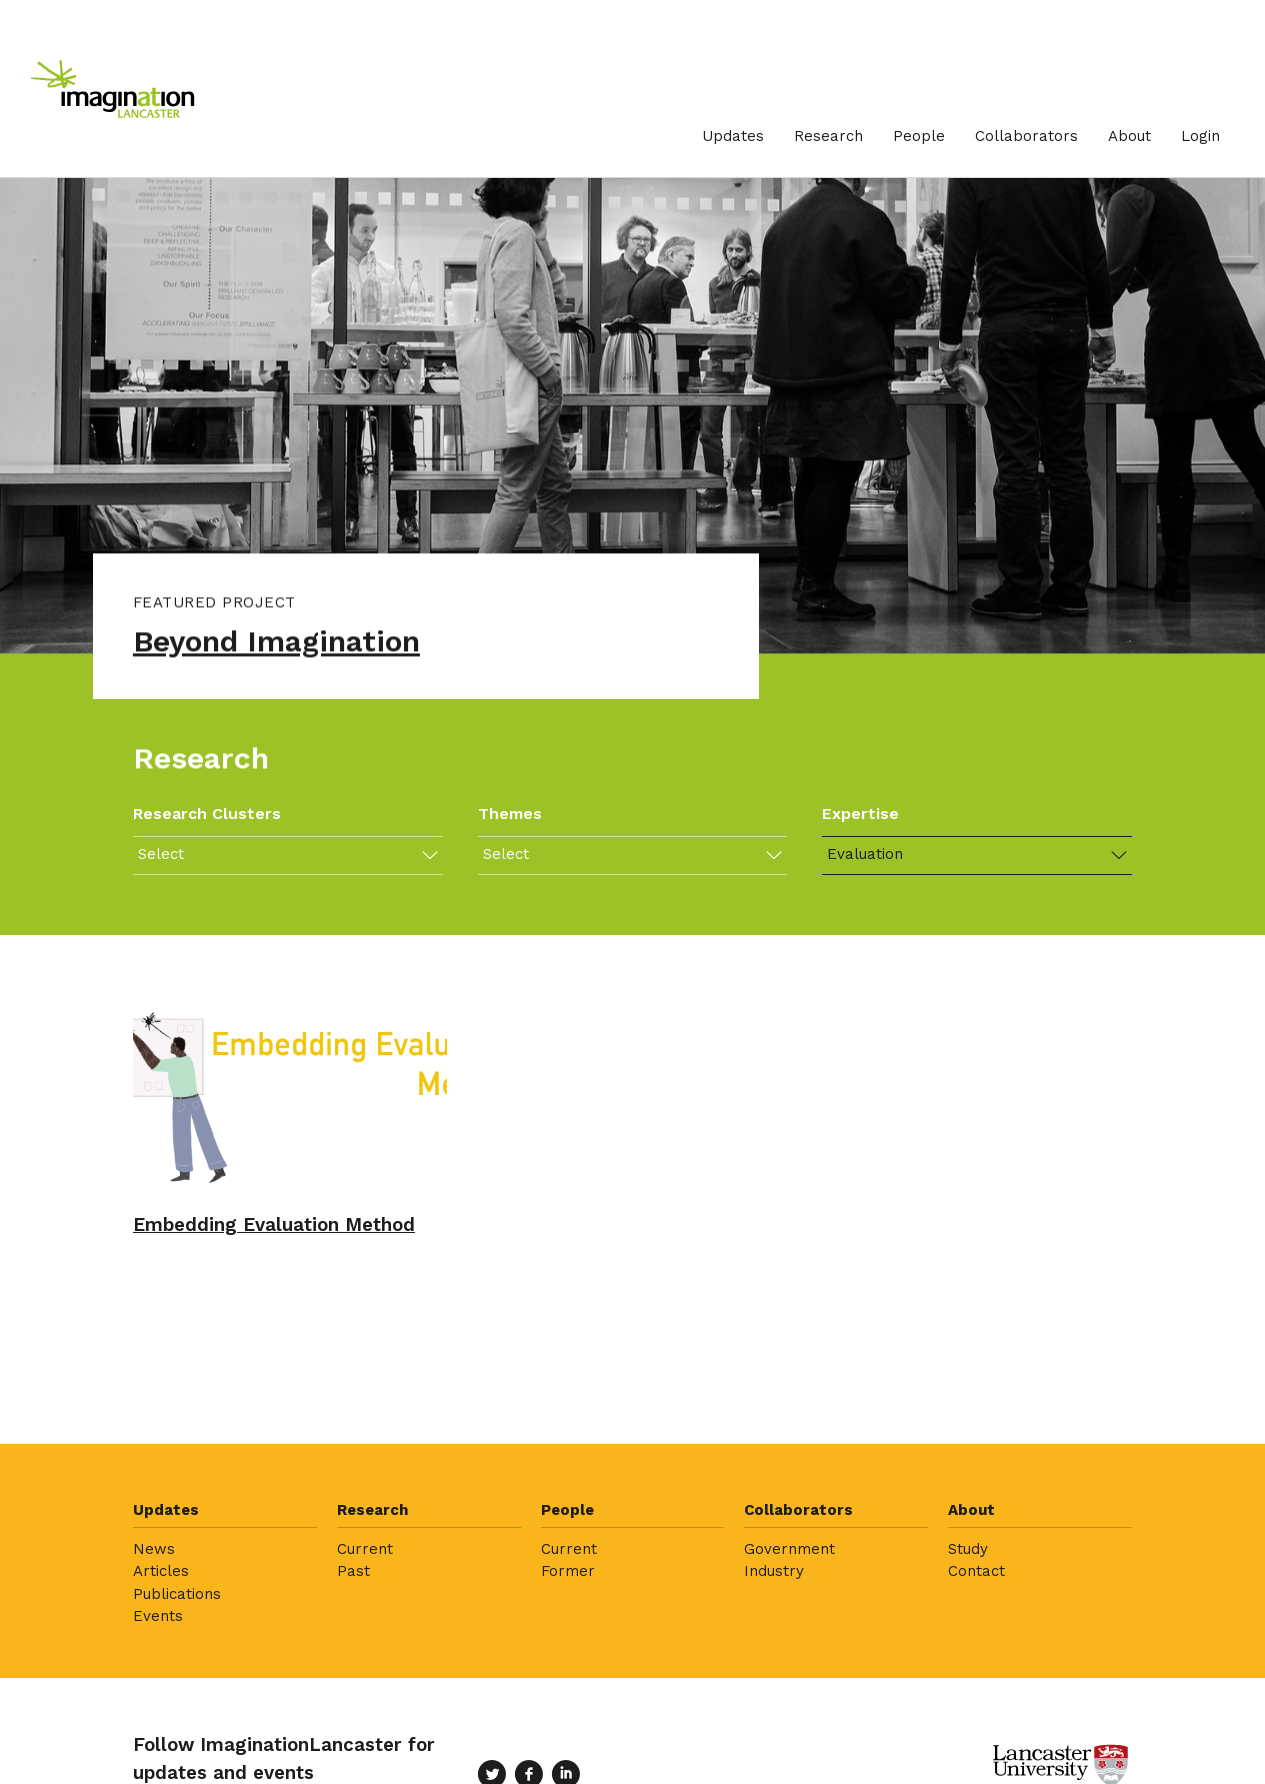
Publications (177, 1594)
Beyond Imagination (276, 643)
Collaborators (1026, 136)
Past (353, 1571)
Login (1200, 136)
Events (158, 1616)
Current (365, 1549)
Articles (161, 1571)
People (919, 136)
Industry (774, 1571)
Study (968, 1549)
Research (828, 136)
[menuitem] (733, 136)
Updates (733, 136)
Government (789, 1549)
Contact (976, 1571)
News (154, 1549)
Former (568, 1571)
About (1129, 136)
